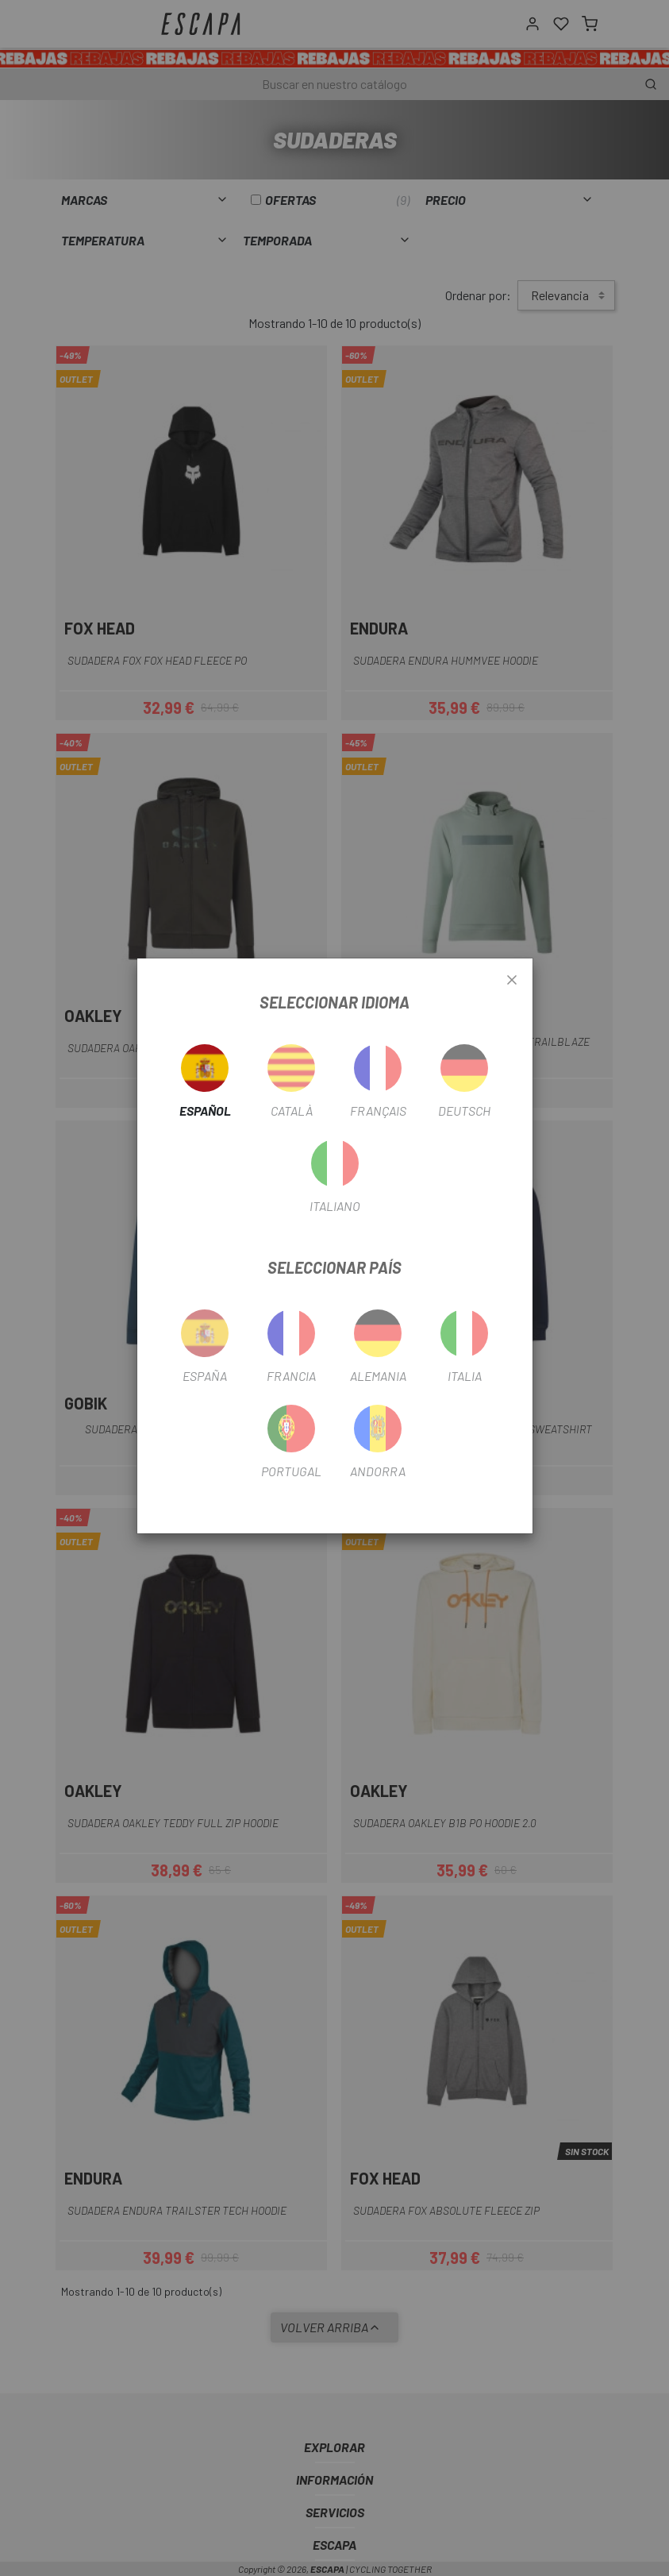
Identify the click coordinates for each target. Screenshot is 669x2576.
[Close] (512, 980)
